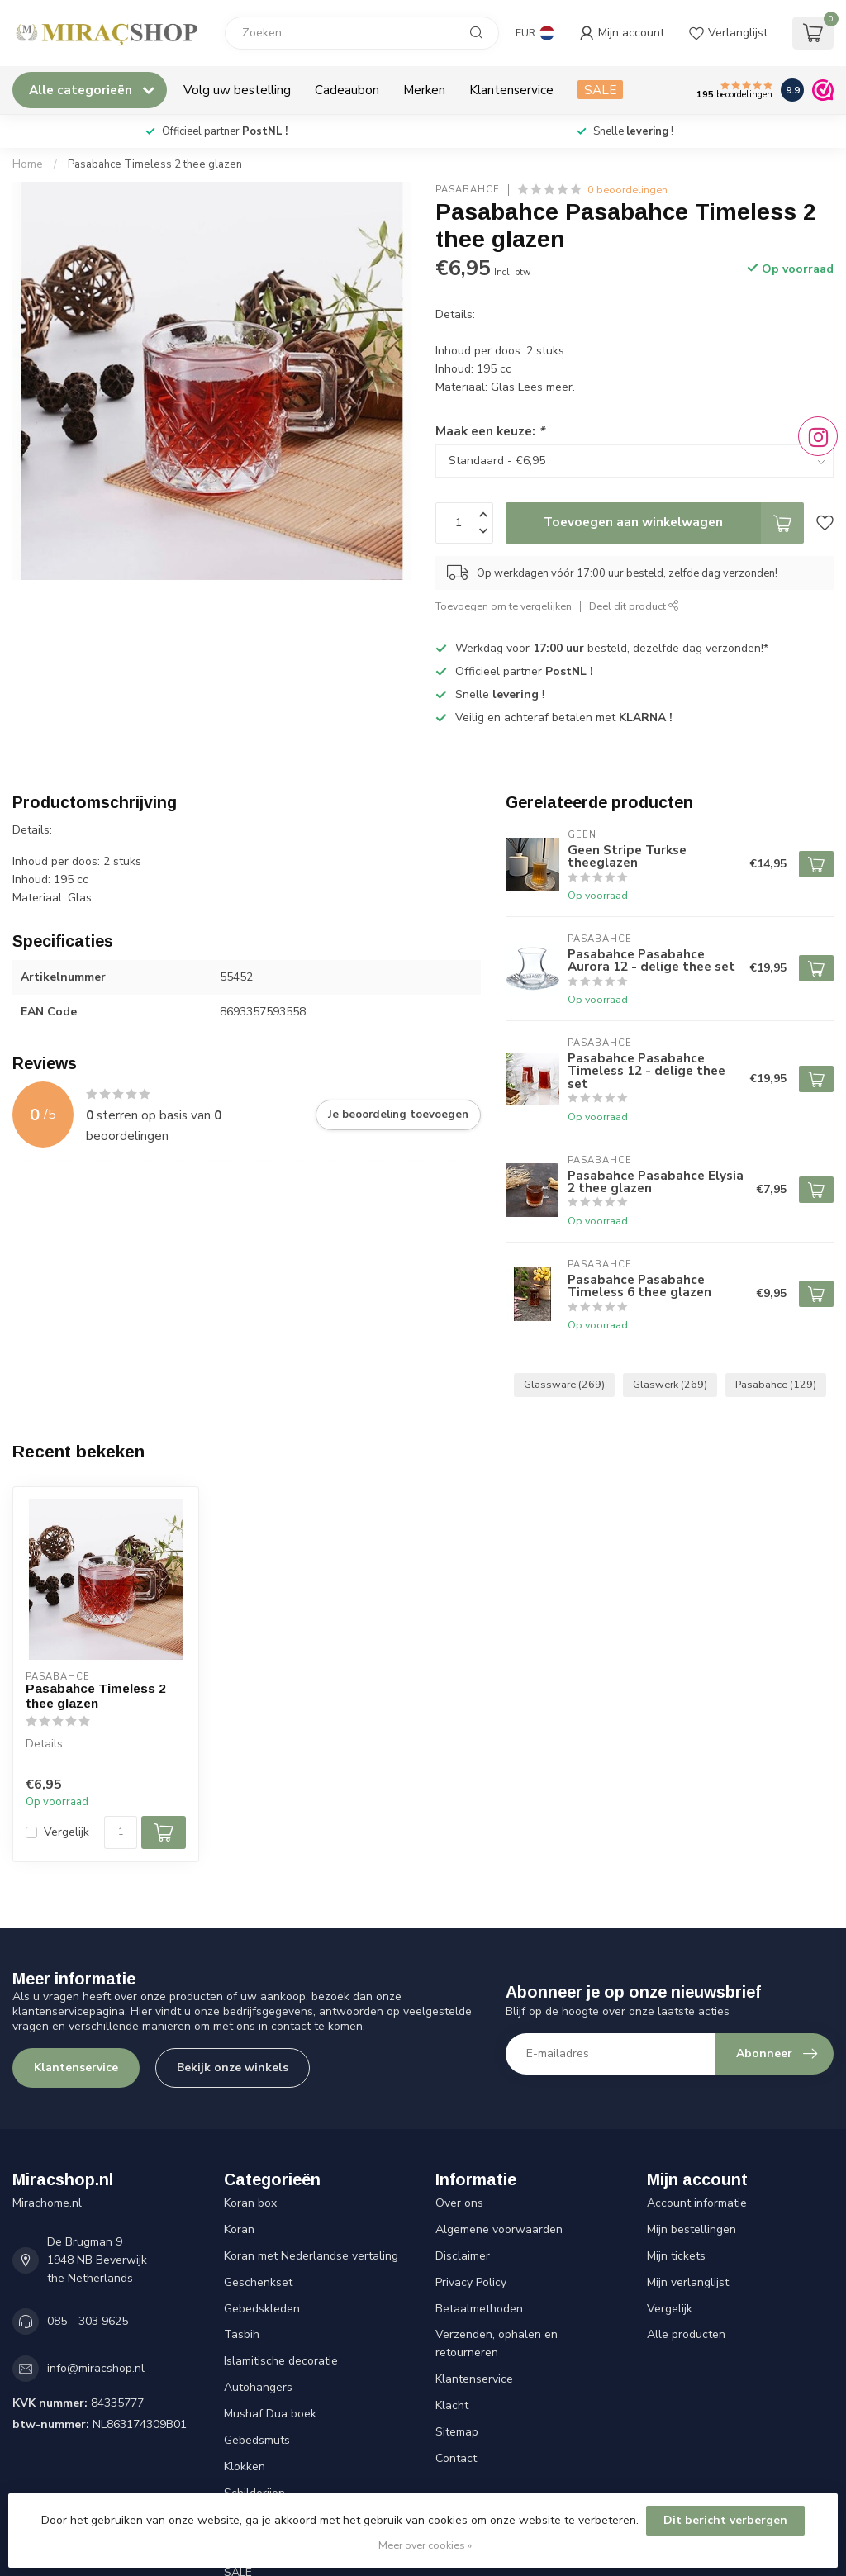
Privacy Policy (470, 2282)
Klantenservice (511, 89)
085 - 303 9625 (87, 2321)
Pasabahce (467, 189)
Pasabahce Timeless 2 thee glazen (155, 164)
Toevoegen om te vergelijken (503, 606)
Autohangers (258, 2387)
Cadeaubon (347, 89)
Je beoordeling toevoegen (398, 1114)
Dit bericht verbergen (725, 2520)
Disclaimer (462, 2256)
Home (27, 164)
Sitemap (456, 2432)
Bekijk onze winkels (232, 2067)
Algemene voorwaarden (499, 2229)
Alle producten (686, 2334)
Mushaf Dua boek (270, 2414)
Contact (456, 2458)
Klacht (451, 2405)
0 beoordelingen (627, 190)
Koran (239, 2229)
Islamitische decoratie (281, 2361)
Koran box (250, 2203)
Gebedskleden (262, 2309)
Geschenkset (258, 2282)
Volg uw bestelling (237, 89)
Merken (424, 89)
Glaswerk (670, 1384)
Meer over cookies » (425, 2545)
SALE (600, 89)
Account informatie (697, 2203)
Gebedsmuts (257, 2440)
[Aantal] (120, 1832)
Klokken (244, 2466)
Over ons (459, 2203)
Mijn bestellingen (691, 2229)
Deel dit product (634, 606)
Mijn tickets (676, 2256)
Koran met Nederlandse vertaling (311, 2256)
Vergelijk (66, 1832)
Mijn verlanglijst (688, 2282)
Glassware (564, 1384)
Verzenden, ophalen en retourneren (496, 2343)
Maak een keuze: (489, 431)
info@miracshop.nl (96, 2368)
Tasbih (241, 2334)
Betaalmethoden (479, 2309)
